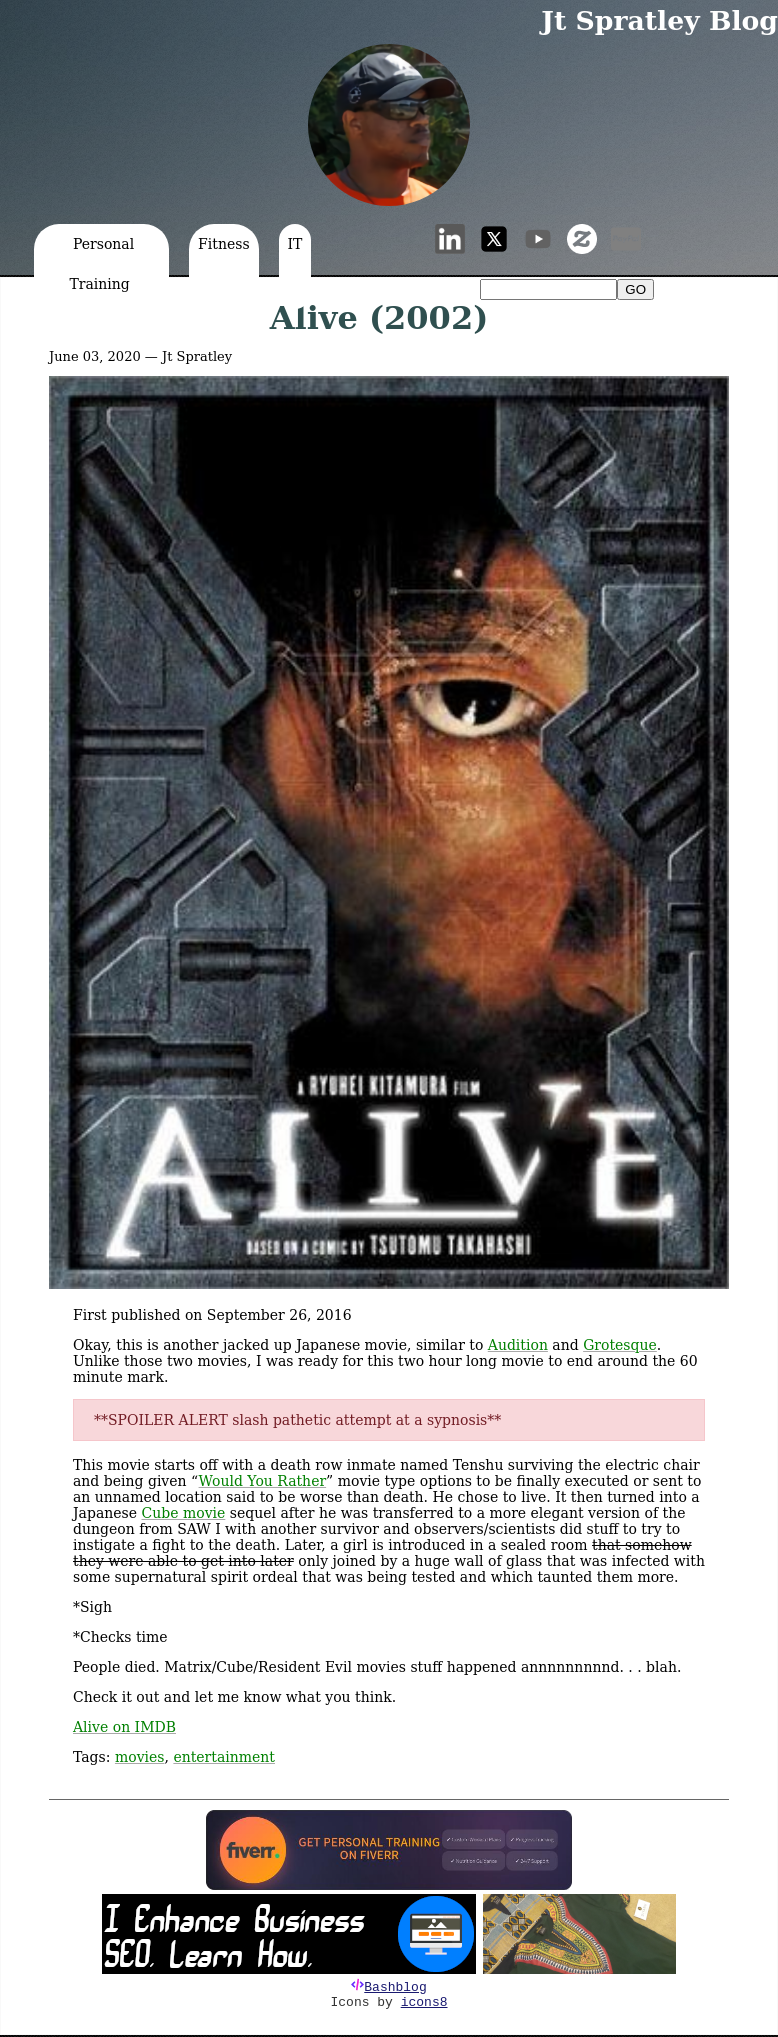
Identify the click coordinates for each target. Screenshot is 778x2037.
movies (140, 1757)
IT (295, 244)
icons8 (424, 2002)
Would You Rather (263, 1481)
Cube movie (184, 1513)
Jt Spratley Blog (659, 20)
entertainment (224, 1757)
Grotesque (620, 1345)
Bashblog (395, 1987)
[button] (389, 125)
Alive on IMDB (124, 1727)
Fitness (224, 244)
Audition (518, 1345)
